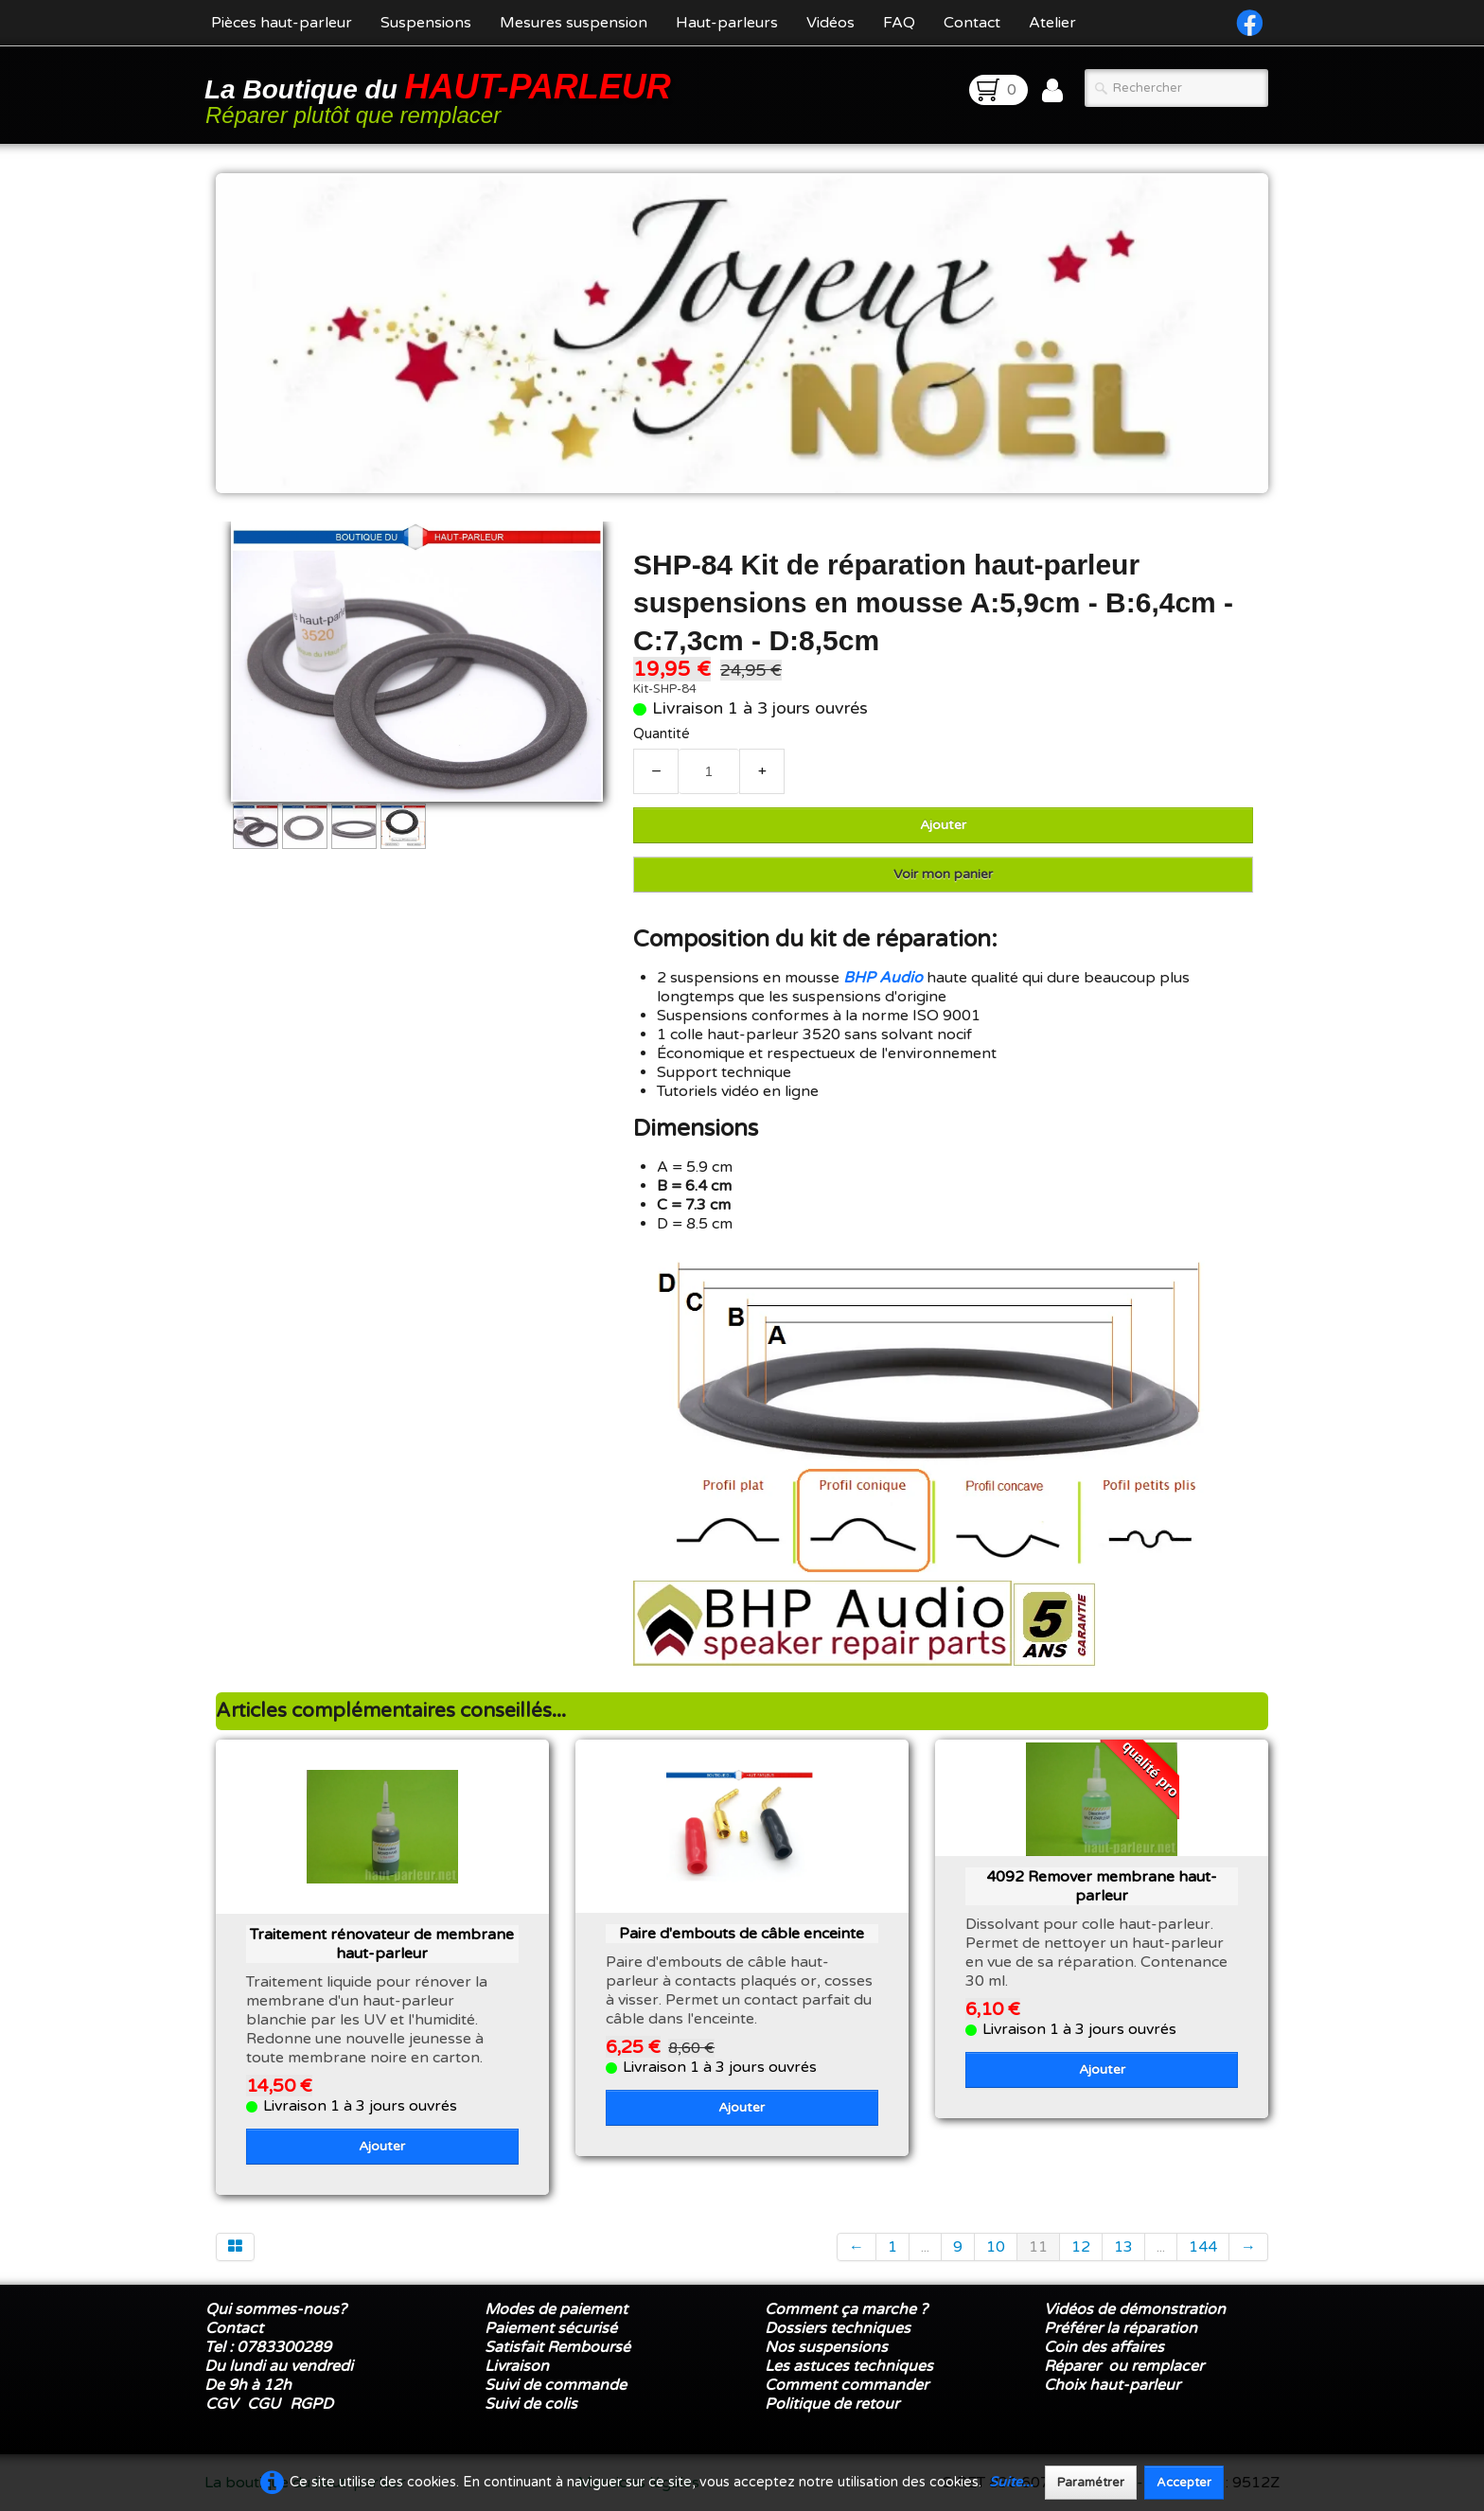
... (925, 2246)
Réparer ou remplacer (1126, 2366)
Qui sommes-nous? (275, 2309)
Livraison (517, 2366)
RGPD (311, 2404)
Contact (972, 22)
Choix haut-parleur (1114, 2385)
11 (1038, 2246)
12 (1080, 2246)
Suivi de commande (556, 2385)
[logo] (441, 97)
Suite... (1011, 2482)
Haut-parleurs (727, 22)
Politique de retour (832, 2404)
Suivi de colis (531, 2404)
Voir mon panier (943, 874)
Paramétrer (1090, 2482)
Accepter (1184, 2482)
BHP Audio (883, 977)
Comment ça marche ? (846, 2309)
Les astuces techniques (849, 2366)
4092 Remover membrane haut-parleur (1101, 1886)
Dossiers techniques (837, 2328)
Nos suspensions (826, 2347)
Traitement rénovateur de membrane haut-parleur (382, 1944)
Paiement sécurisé (551, 2328)
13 (1123, 2246)
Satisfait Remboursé (557, 2347)
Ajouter (943, 825)
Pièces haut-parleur (281, 22)
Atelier (1052, 22)
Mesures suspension (573, 22)
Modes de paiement (556, 2309)
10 (995, 2246)
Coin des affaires (1104, 2347)
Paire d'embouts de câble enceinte (741, 1933)
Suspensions (425, 22)
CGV (221, 2404)
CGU (263, 2404)
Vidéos (830, 22)
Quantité (661, 734)
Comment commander (848, 2385)
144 (1203, 2246)
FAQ (899, 22)
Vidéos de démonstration (1135, 2309)
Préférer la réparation (1120, 2328)
